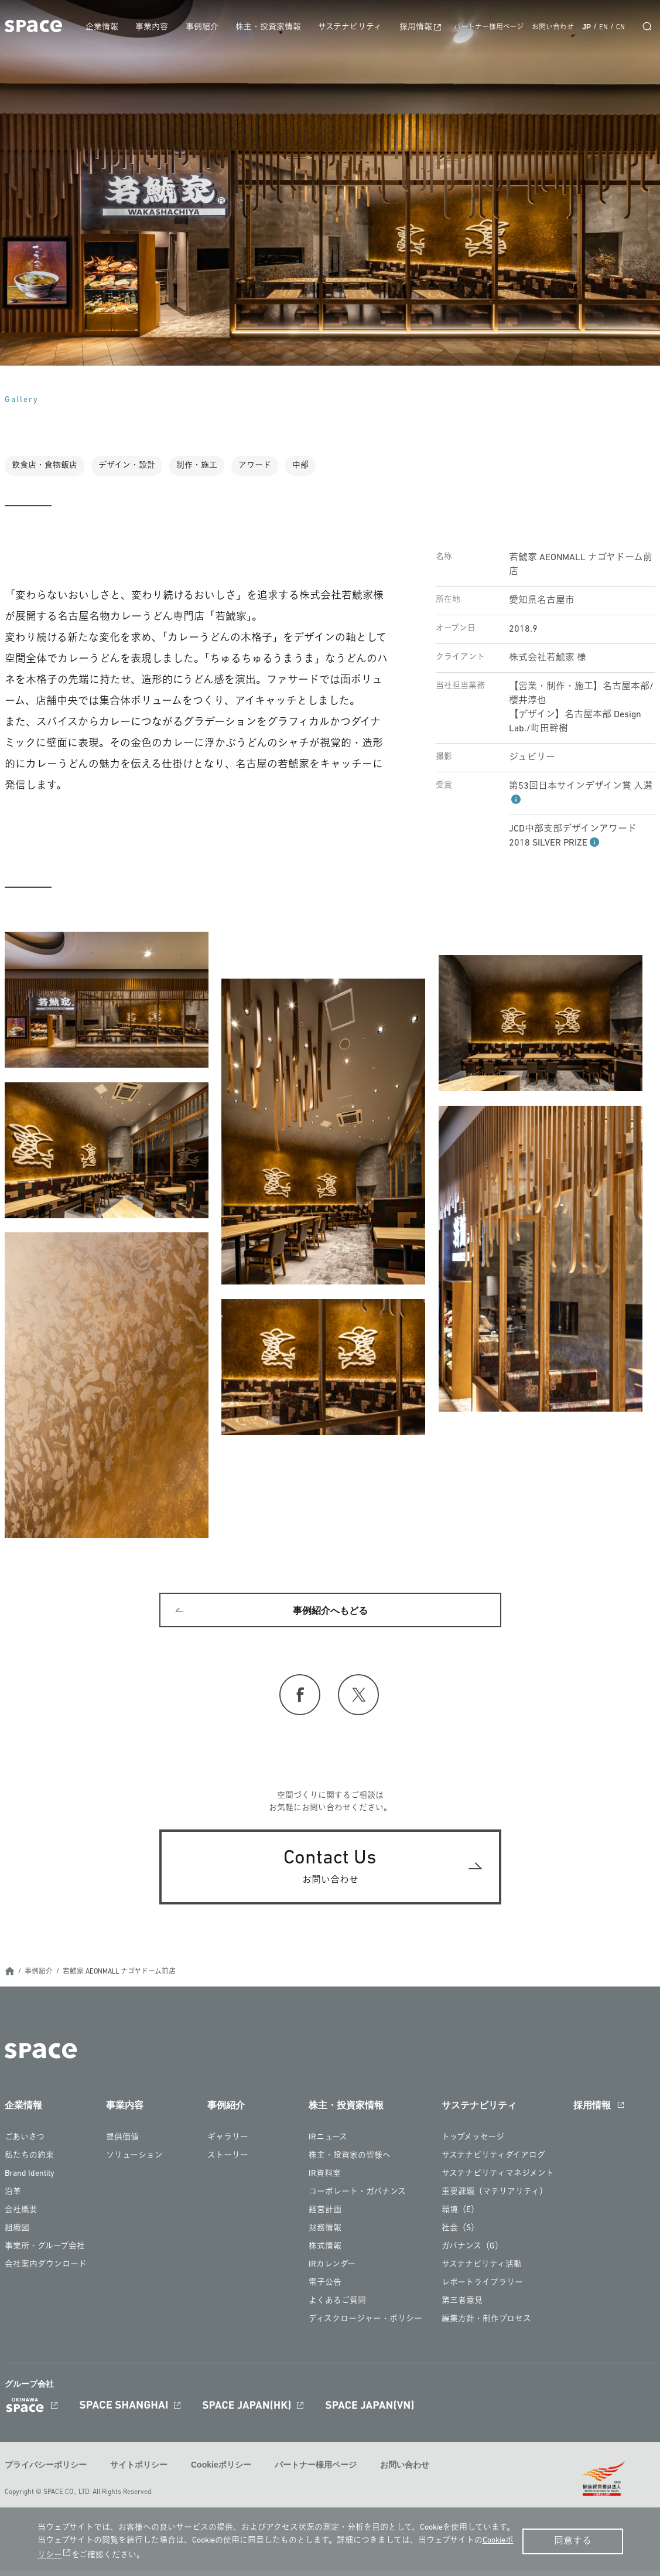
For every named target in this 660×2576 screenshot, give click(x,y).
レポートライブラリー (482, 2289)
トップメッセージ (473, 2144)
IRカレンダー (332, 2271)
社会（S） (460, 2235)
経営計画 (325, 2217)
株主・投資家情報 (277, 27)
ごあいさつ (25, 2144)
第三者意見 (462, 2308)
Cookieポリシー (221, 2471)
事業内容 (165, 27)
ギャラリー (227, 2144)
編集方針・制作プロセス (486, 2326)
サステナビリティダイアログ (493, 2162)
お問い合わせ (553, 27)
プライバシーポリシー (46, 2471)
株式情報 (325, 2253)
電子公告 (325, 2289)
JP (586, 27)
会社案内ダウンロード (46, 2271)
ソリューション (134, 2162)
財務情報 (325, 2235)
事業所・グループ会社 (45, 2253)
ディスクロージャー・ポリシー (365, 2326)
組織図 (17, 2235)
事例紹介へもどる (330, 1614)
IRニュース (328, 2144)
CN (620, 27)
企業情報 (117, 27)
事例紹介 (212, 27)
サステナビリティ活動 (482, 2271)
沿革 (13, 2199)
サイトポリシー (138, 2471)
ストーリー (227, 2162)
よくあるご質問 (337, 2308)
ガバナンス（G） (472, 2253)
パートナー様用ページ (489, 27)
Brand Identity (29, 2180)
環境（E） (460, 2217)
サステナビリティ (356, 27)
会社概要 (21, 2217)
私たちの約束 (29, 2162)
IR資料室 (325, 2180)
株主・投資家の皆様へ (350, 2162)
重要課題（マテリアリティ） (495, 2199)
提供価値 (122, 2144)
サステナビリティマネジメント (498, 2180)
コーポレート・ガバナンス (357, 2199)
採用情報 (419, 27)
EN (603, 27)
